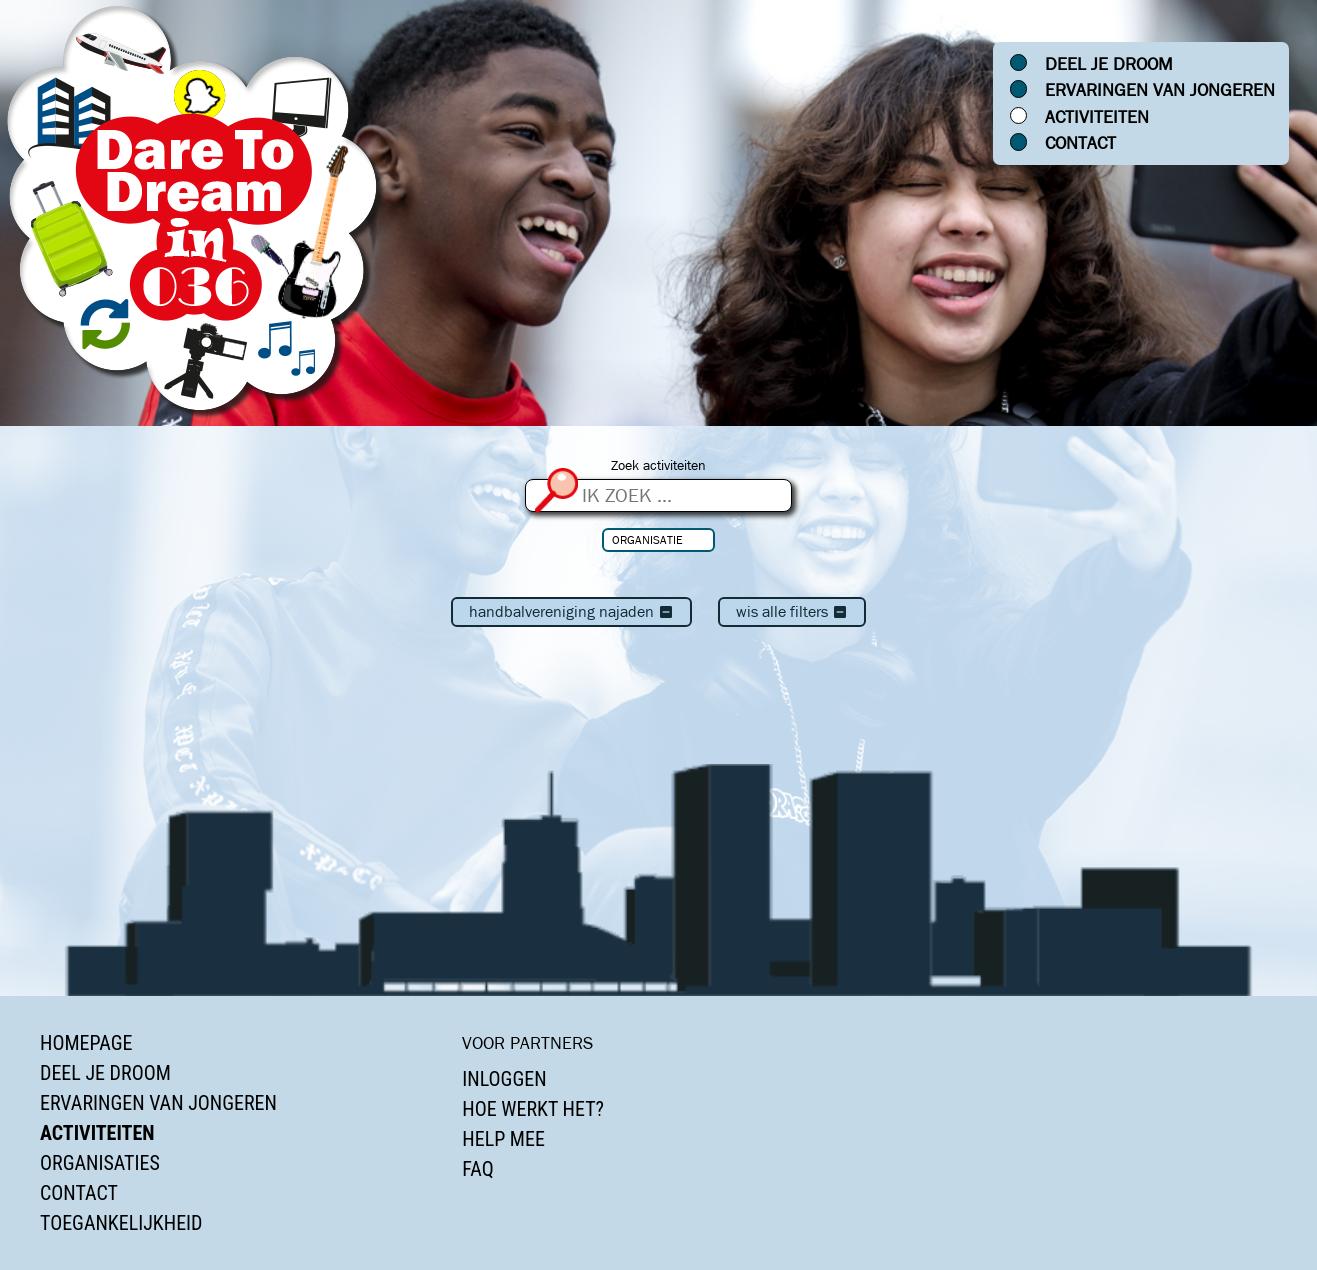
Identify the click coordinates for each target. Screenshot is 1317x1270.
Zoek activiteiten (658, 465)
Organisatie (647, 539)
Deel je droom (1109, 64)
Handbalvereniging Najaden (571, 611)
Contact (1080, 143)
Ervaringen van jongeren (1160, 90)
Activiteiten (1097, 117)
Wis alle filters (792, 611)
